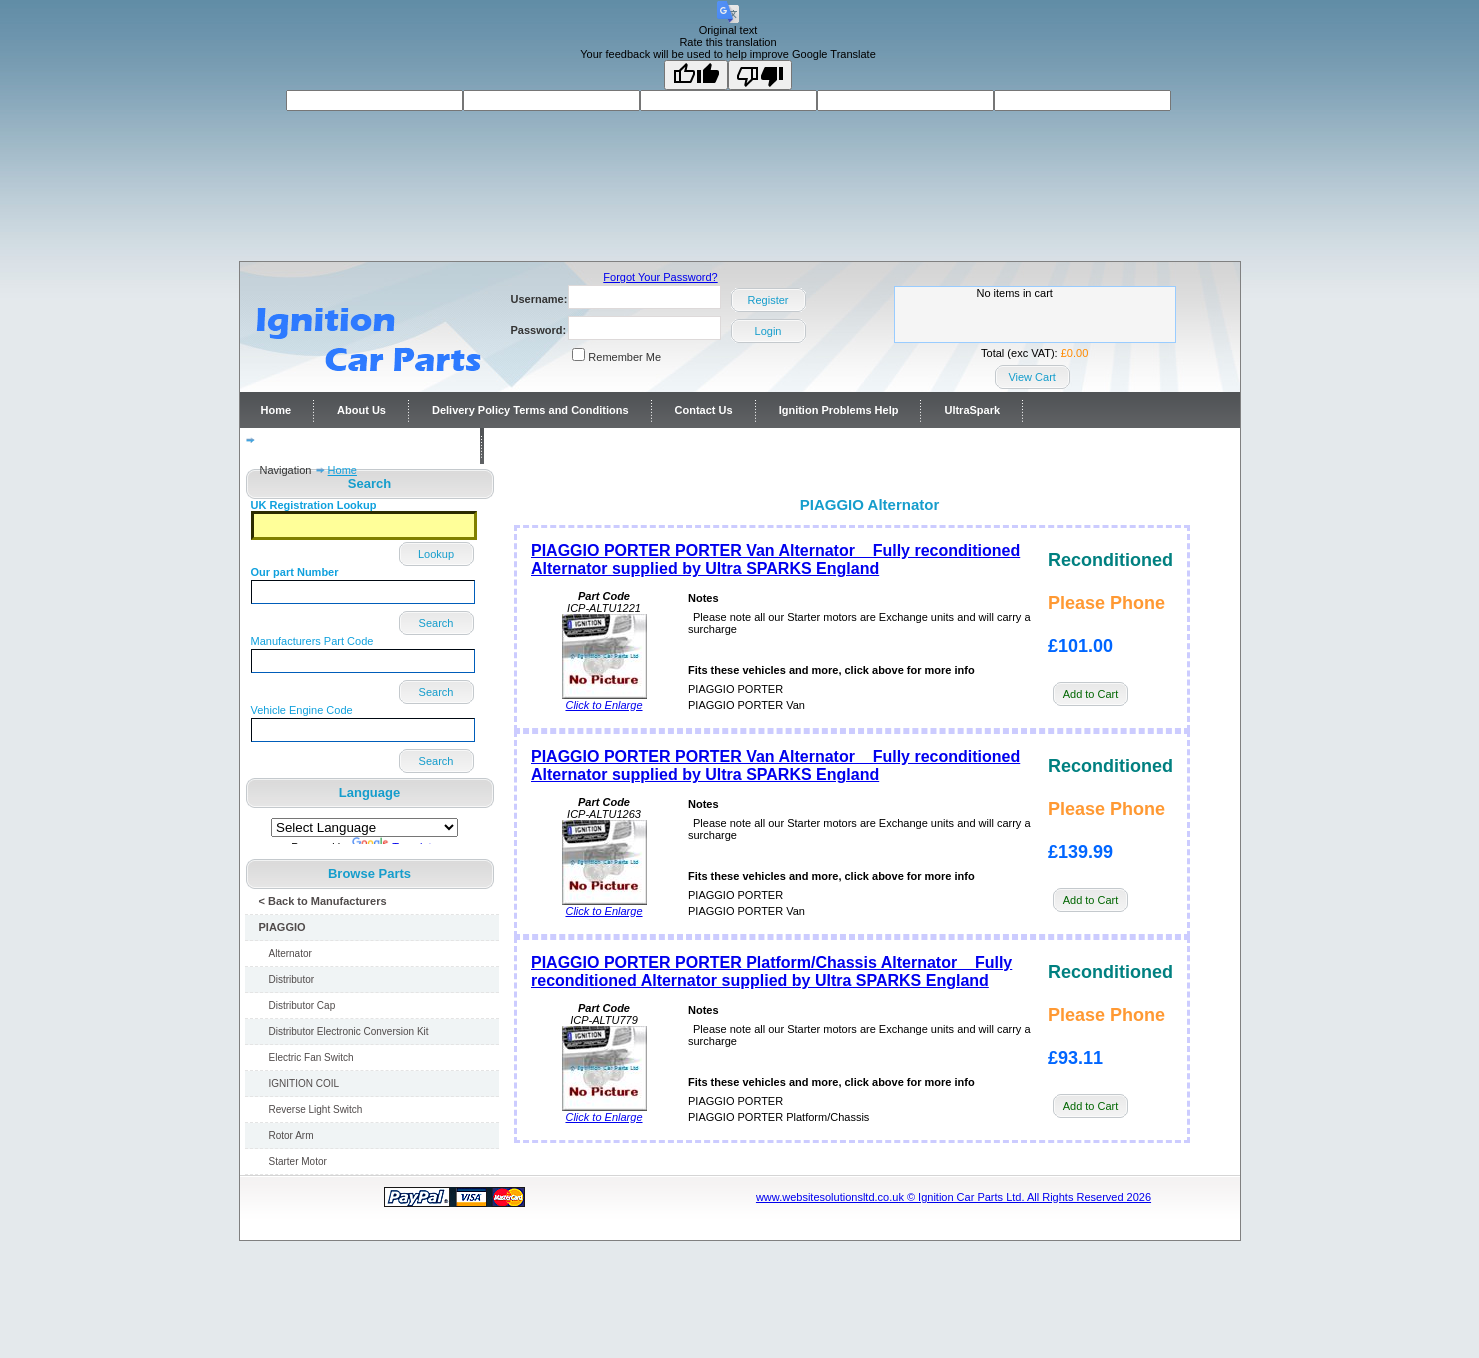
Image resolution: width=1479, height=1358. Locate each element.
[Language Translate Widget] (364, 827)
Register (768, 300)
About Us (361, 410)
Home (276, 410)
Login (768, 331)
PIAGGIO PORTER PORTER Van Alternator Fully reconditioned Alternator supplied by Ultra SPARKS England (775, 559)
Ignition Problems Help (839, 410)
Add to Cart (1091, 694)
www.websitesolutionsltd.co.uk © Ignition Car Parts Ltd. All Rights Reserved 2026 (953, 1197)
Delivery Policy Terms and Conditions (530, 410)
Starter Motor (298, 1161)
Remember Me (624, 357)
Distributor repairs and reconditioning (360, 446)
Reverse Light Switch (316, 1109)
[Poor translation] (760, 75)
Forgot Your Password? (660, 277)
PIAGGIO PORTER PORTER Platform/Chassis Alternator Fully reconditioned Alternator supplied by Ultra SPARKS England (771, 971)
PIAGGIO (282, 927)
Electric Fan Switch (311, 1057)
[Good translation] (696, 75)
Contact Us (704, 410)
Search (436, 623)
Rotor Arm (291, 1135)
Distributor (292, 979)
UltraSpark (972, 410)
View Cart (1031, 377)
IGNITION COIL (304, 1083)
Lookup (436, 554)
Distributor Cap (302, 1005)
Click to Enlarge (604, 700)
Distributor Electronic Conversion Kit (349, 1031)
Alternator (290, 953)
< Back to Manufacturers (323, 901)
